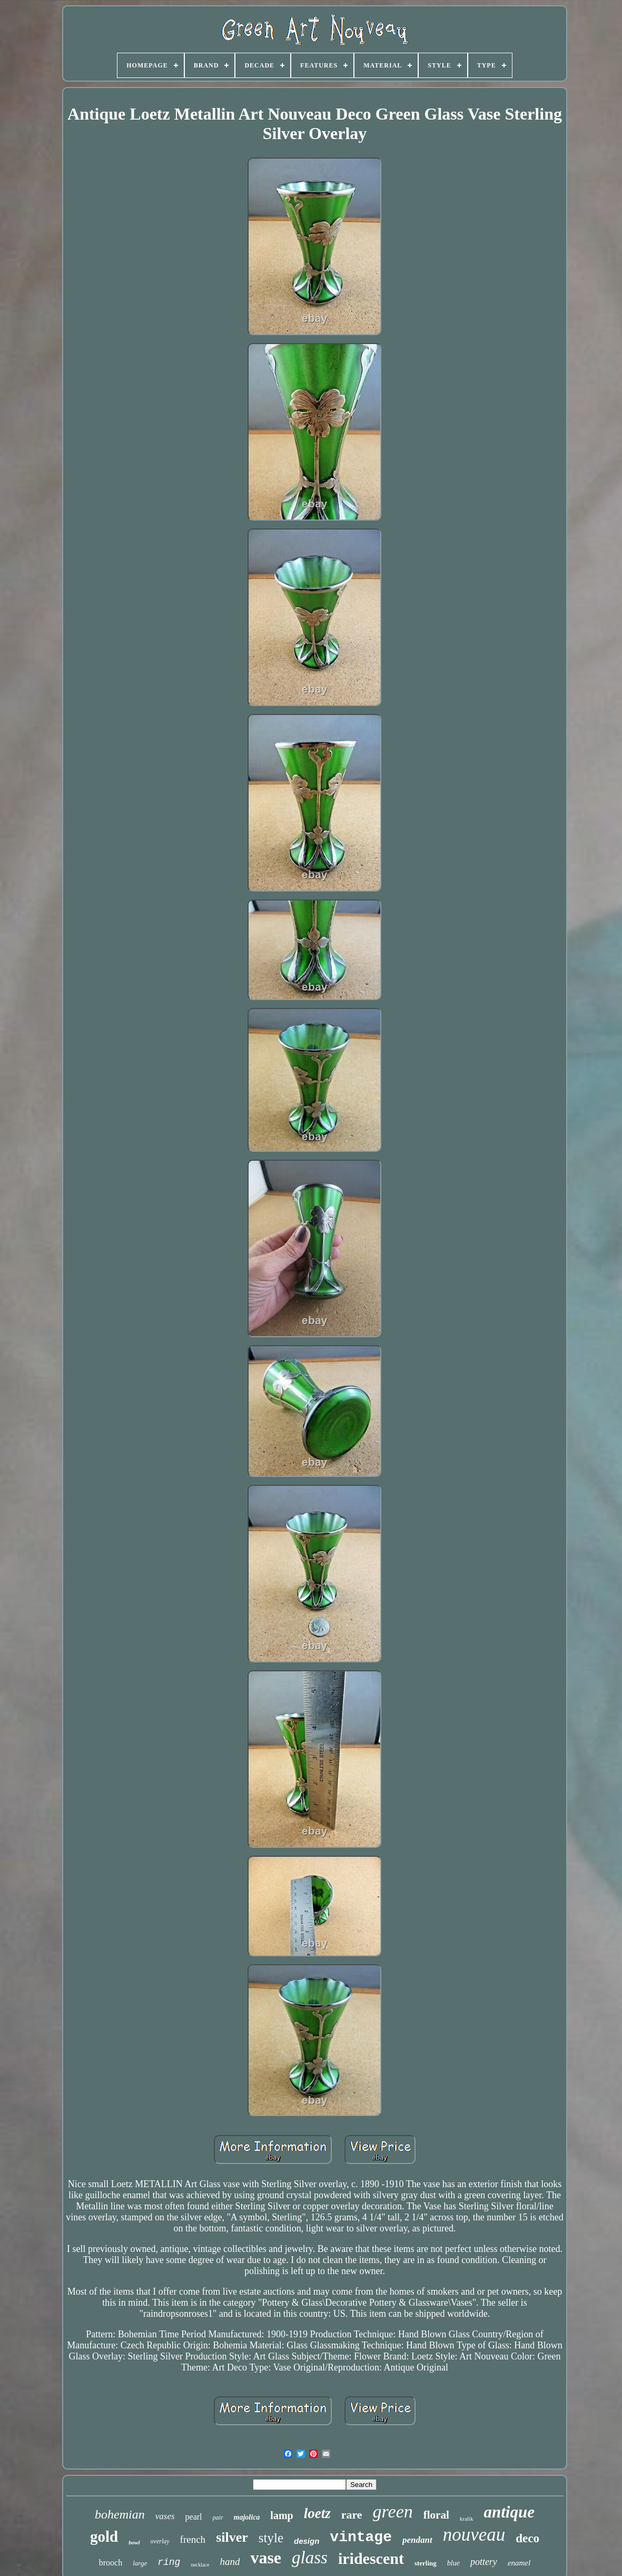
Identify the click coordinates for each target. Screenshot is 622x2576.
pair (218, 2517)
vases (165, 2516)
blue (453, 2563)
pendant (417, 2540)
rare (351, 2514)
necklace (200, 2565)
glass (310, 2557)
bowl (134, 2542)
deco (527, 2538)
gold (104, 2536)
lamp (281, 2515)
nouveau (474, 2534)
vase (265, 2557)
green (393, 2511)
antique (508, 2512)
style (271, 2538)
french (193, 2539)
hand (230, 2561)
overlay (160, 2541)
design (306, 2540)
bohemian (120, 2514)
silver (232, 2537)
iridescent (371, 2558)
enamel (519, 2563)
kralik (466, 2518)
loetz (317, 2513)
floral (436, 2515)
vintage (361, 2537)
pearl (193, 2516)
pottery (483, 2562)
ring (168, 2562)
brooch (110, 2562)
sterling (425, 2563)
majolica (247, 2517)
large (140, 2563)
